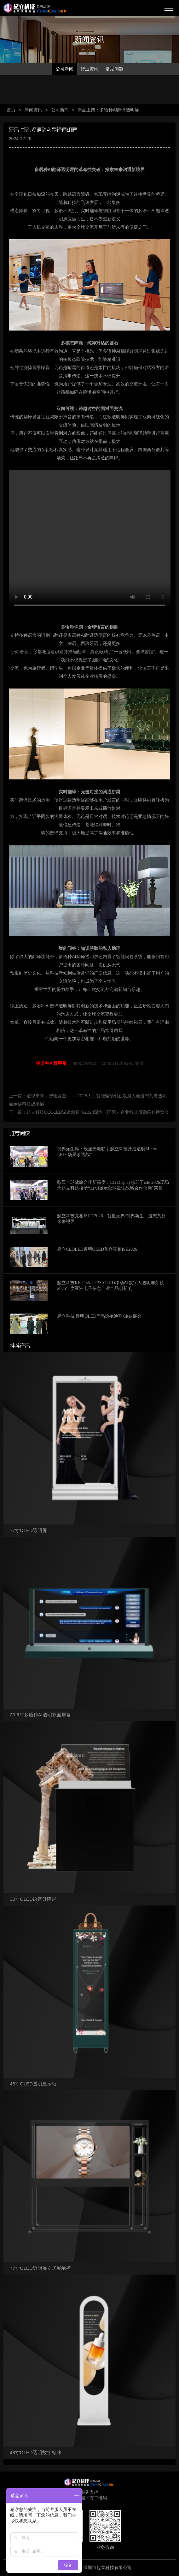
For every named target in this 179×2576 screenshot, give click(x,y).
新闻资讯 (33, 109)
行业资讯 (89, 68)
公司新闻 (64, 68)
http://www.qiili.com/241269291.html (89, 1063)
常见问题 (114, 68)
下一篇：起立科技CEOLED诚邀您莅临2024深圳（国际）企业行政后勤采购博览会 (89, 1112)
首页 (11, 109)
